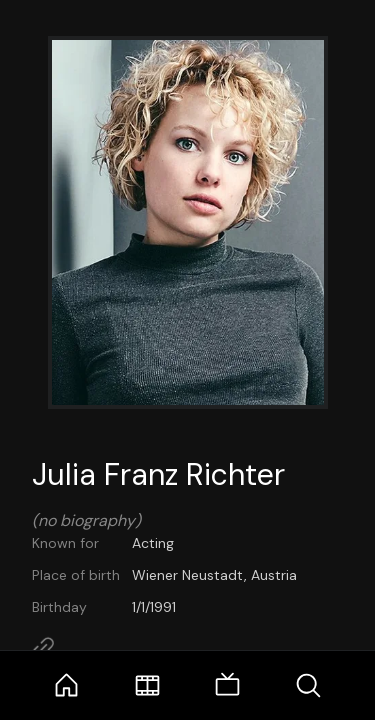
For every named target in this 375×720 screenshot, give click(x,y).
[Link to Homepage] (43, 648)
